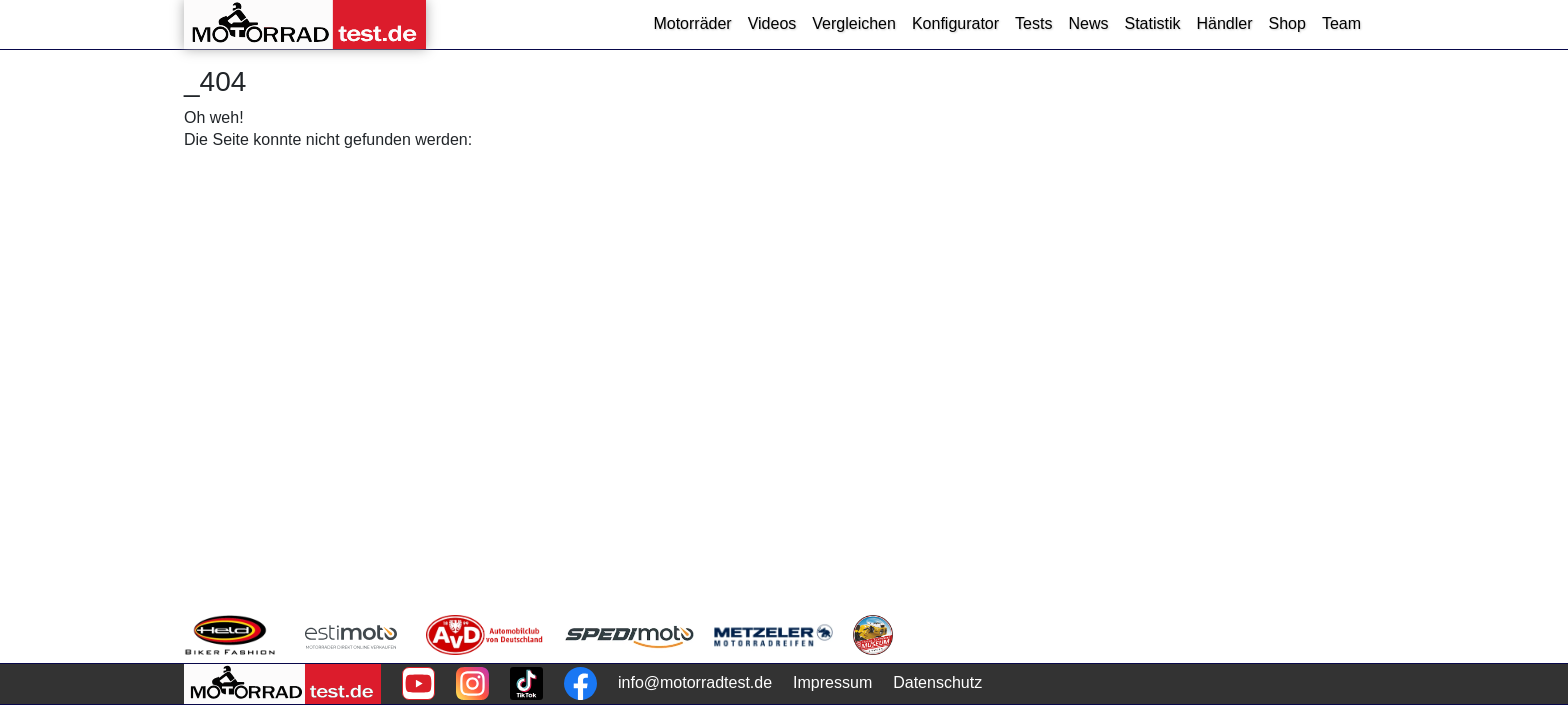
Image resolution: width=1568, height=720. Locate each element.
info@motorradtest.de (695, 682)
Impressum (832, 682)
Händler (1224, 23)
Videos (772, 23)
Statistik (1152, 23)
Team (1341, 23)
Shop (1287, 23)
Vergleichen (854, 23)
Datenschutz (937, 682)
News (1088, 23)
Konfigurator (955, 23)
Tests (1033, 23)
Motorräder (692, 23)
